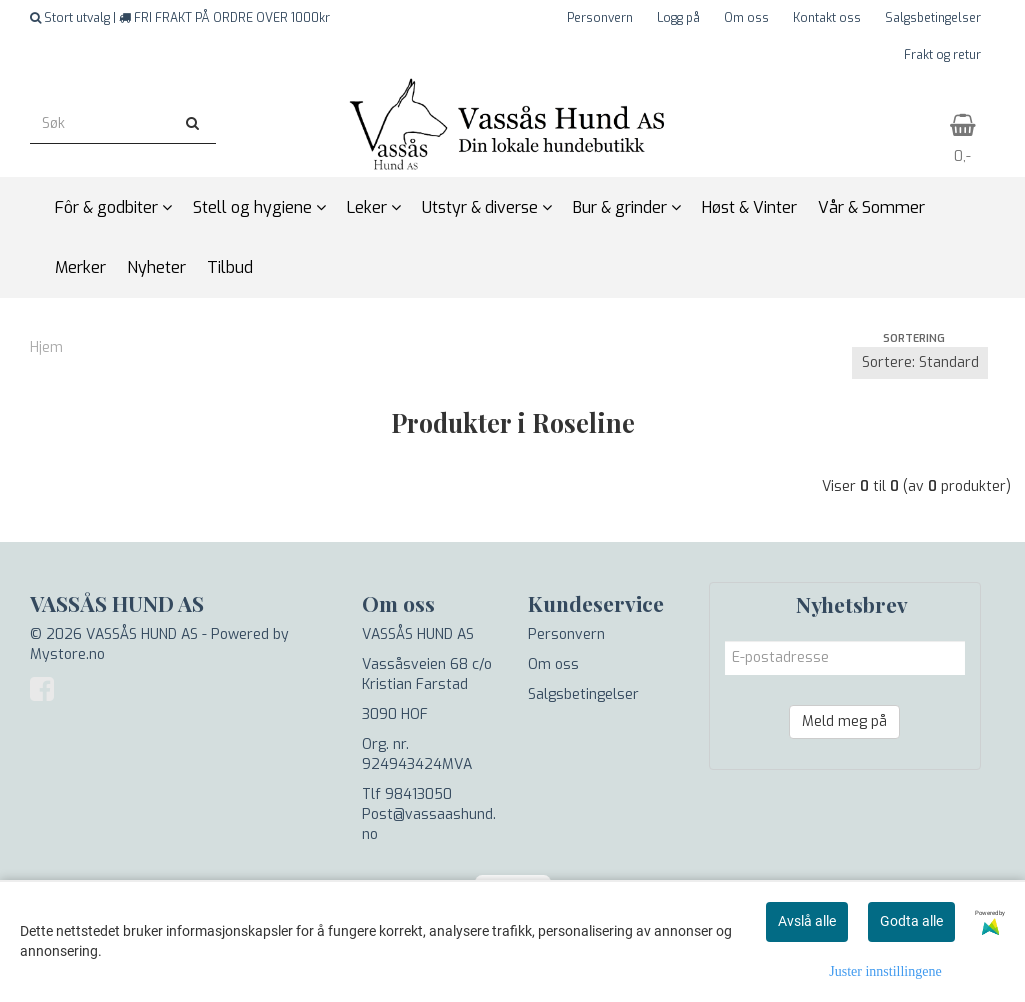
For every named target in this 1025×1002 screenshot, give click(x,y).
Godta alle (911, 921)
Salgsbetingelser (933, 18)
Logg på (678, 18)
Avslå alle (807, 921)
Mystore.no (67, 654)
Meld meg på (844, 721)
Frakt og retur (942, 55)
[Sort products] (920, 363)
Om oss (746, 18)
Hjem (46, 347)
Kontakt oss (827, 18)
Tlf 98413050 (407, 794)
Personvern (600, 18)
